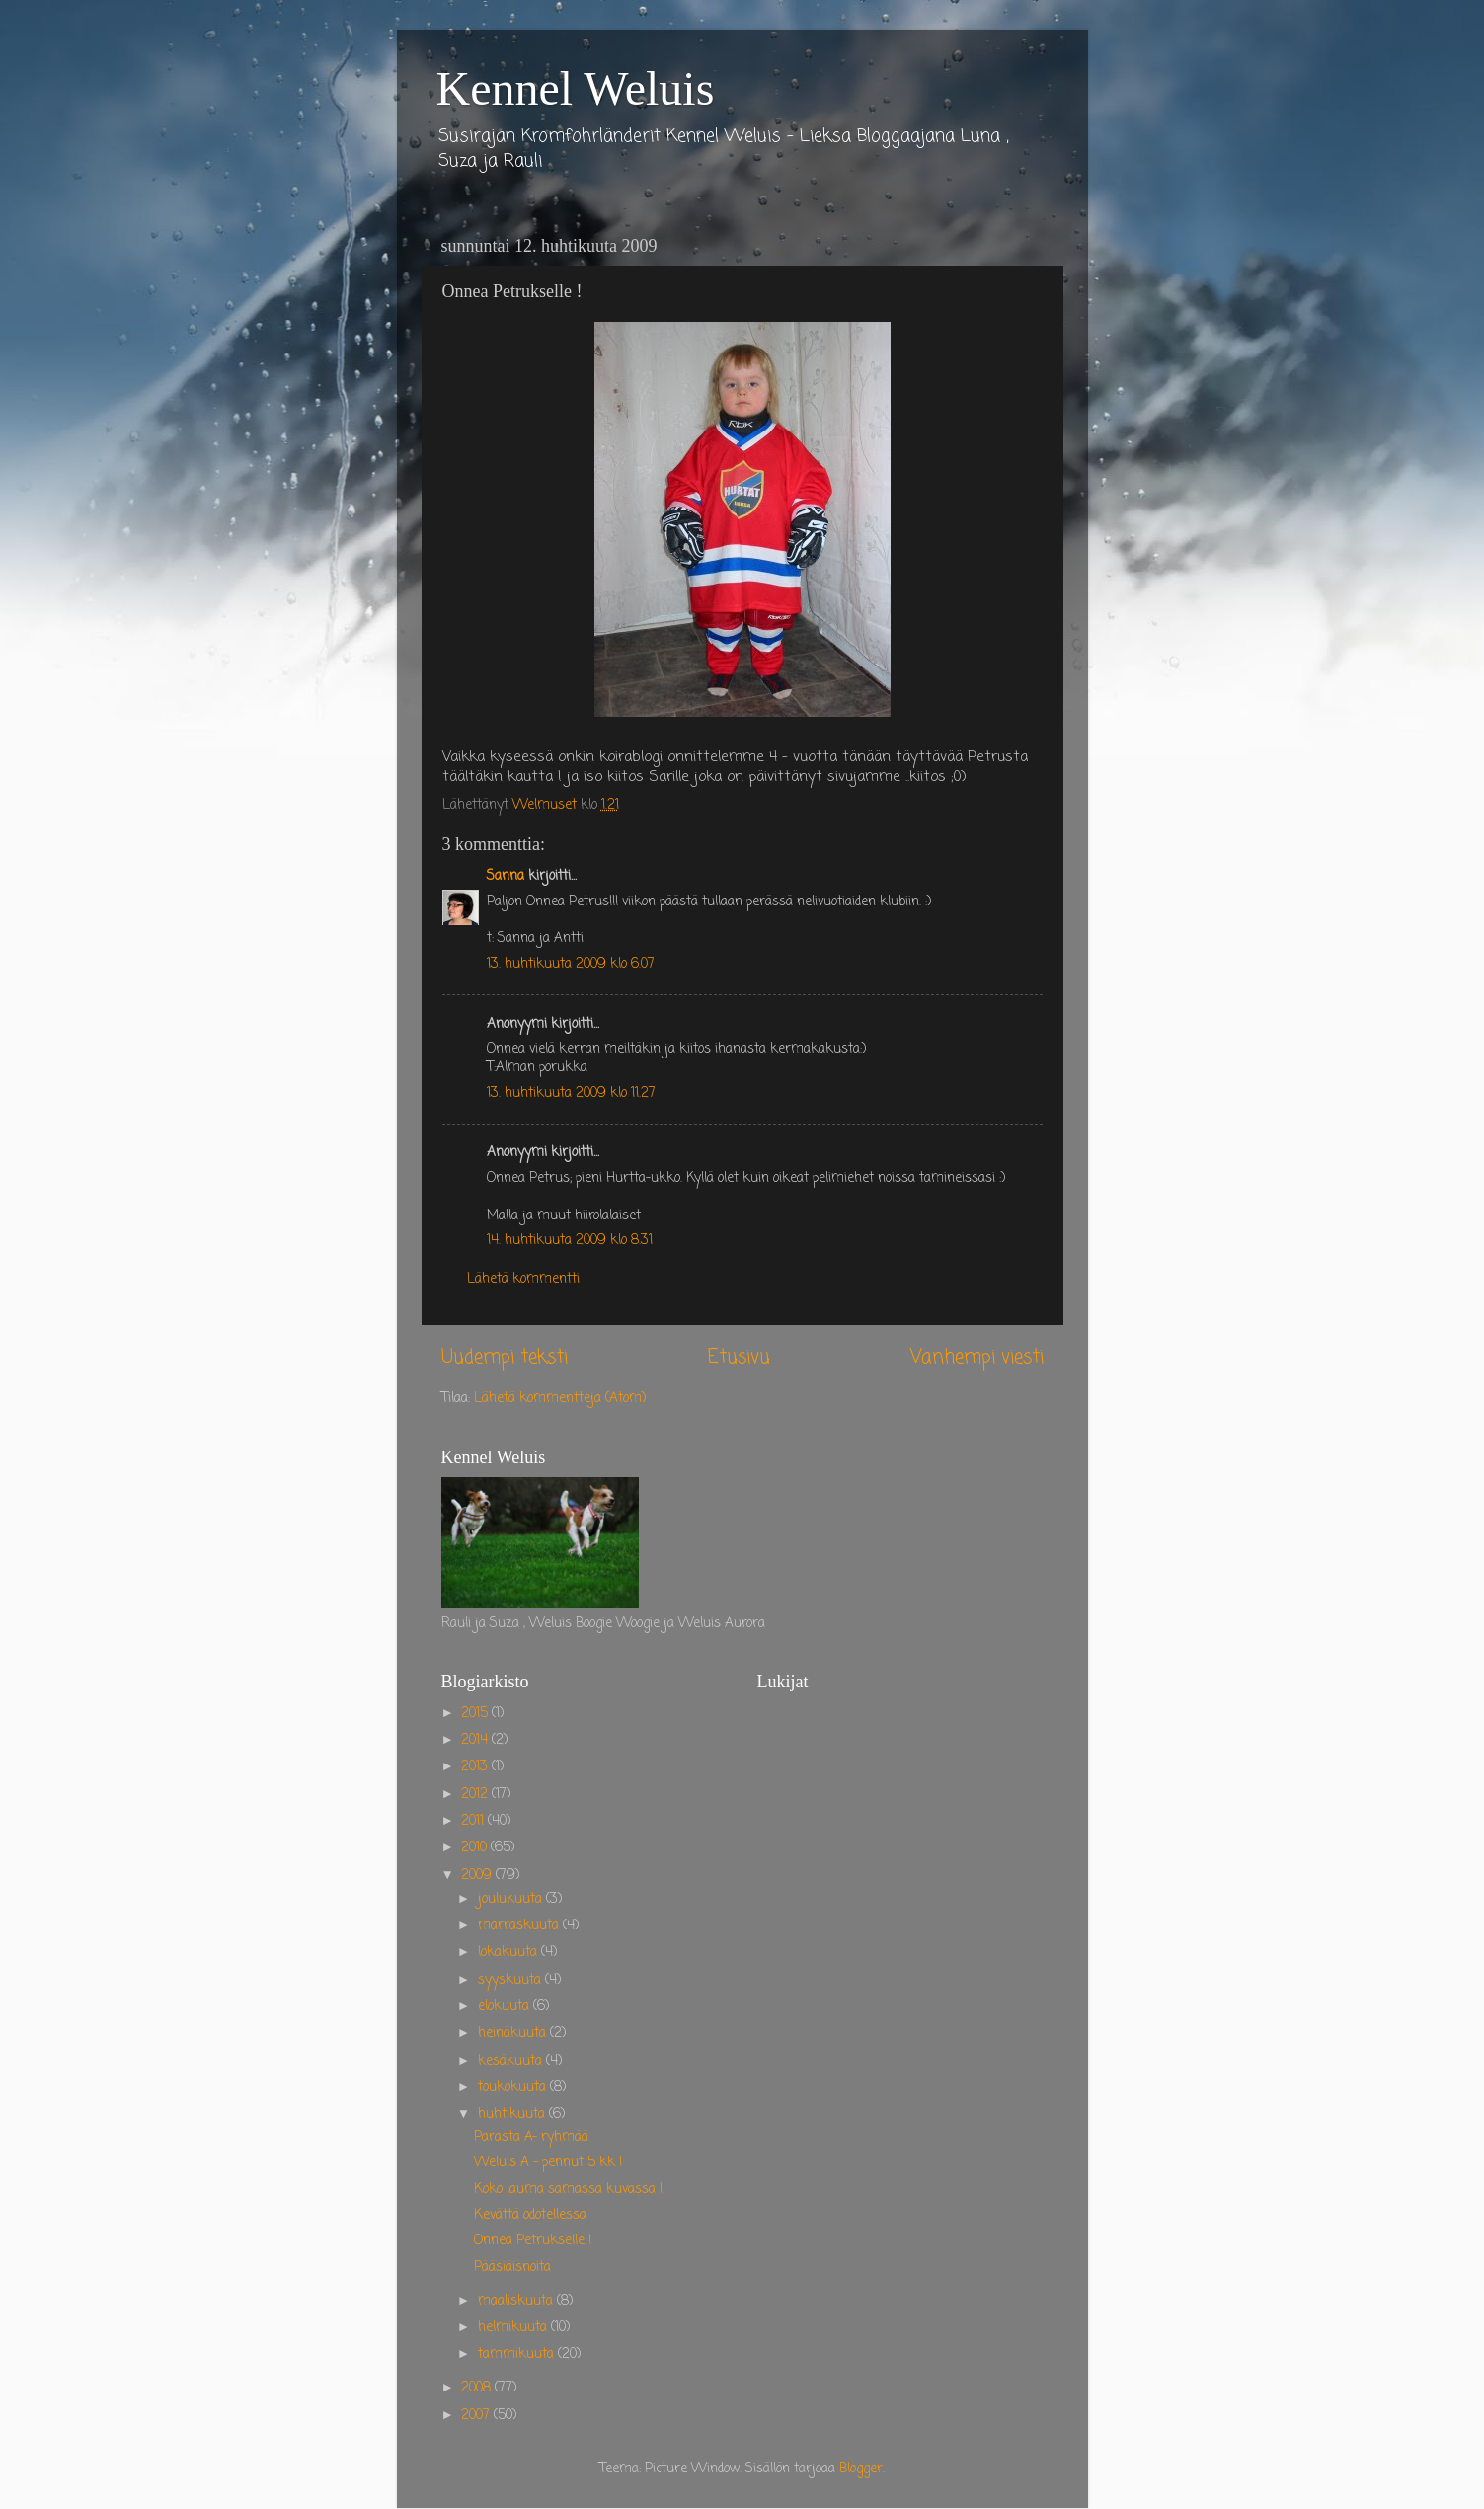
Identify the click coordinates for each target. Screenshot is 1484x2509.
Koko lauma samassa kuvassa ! (568, 2189)
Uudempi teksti (504, 1358)
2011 (474, 1821)
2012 (476, 1794)
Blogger (861, 2469)
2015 (476, 1713)
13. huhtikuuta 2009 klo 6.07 (571, 964)
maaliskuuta (517, 2301)
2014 (476, 1740)
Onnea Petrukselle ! (532, 2241)
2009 (478, 1875)
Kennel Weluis (575, 88)
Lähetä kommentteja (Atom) (560, 1398)
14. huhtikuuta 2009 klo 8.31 (570, 1240)
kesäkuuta (512, 2061)
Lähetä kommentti (523, 1279)
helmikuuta (514, 2327)
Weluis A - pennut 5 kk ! (548, 2163)
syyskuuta (511, 1980)
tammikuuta (518, 2354)
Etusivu (739, 1358)
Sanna (505, 876)
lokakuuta (509, 1952)
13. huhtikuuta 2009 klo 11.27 (571, 1093)
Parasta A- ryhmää (531, 2137)
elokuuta (505, 2007)
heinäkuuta (514, 2033)
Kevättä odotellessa (530, 2215)
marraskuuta (520, 1926)
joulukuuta (512, 1899)
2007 (477, 2415)
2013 (476, 1767)
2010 (476, 1848)
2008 (478, 2388)
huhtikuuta (513, 2114)
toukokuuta (514, 2088)
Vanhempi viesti (977, 1358)
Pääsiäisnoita (512, 2267)
